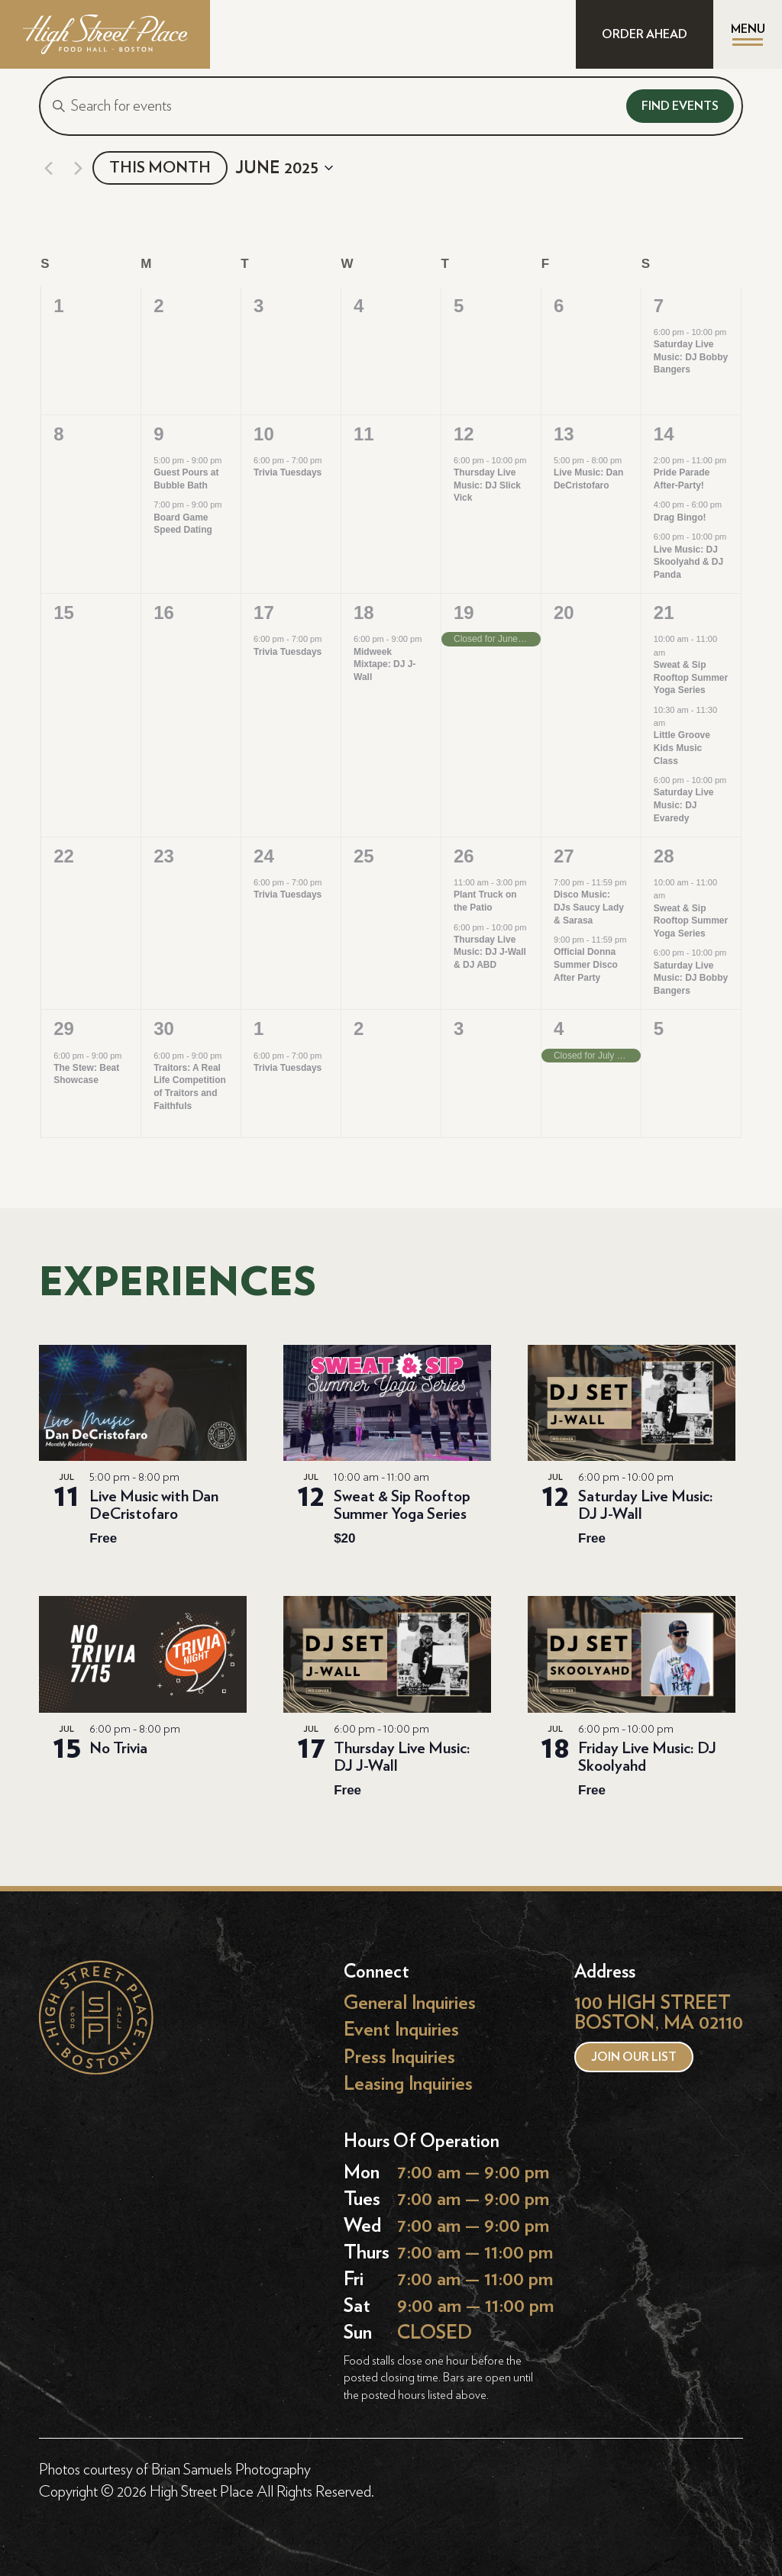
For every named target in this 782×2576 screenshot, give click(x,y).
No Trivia (118, 1748)
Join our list (634, 2057)
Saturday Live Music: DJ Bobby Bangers (691, 357)
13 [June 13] (564, 434)
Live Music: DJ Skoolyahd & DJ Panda (688, 562)
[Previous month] (48, 168)
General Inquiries (410, 2003)
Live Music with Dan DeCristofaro (153, 1505)
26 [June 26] (464, 856)
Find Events (680, 106)
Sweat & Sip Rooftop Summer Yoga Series (691, 677)
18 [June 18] (364, 612)
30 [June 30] (163, 1028)
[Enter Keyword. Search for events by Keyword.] (329, 106)
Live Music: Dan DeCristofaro (588, 479)
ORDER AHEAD (644, 34)
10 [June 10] (264, 434)
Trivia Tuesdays (288, 472)
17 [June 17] (264, 612)
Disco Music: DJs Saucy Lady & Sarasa (589, 907)
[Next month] (78, 168)
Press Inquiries (399, 2056)
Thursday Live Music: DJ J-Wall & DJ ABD (490, 952)
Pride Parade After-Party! (681, 479)
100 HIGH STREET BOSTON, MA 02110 (658, 2013)
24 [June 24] (264, 856)
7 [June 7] (659, 305)
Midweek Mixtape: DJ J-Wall (384, 664)
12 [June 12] (464, 434)
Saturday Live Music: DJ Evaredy (684, 805)
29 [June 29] (63, 1028)
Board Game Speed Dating (182, 524)
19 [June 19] (464, 612)
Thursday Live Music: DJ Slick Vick (487, 485)
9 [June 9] (158, 434)
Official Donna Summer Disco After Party (586, 964)
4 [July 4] (559, 1028)
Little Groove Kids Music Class (682, 748)
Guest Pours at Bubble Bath (185, 479)
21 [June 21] (664, 612)
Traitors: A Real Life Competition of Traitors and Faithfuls (189, 1086)
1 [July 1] (258, 1028)
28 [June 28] (664, 856)
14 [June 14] (664, 434)
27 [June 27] (564, 856)
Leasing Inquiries (408, 2083)
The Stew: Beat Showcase (86, 1074)
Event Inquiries (401, 2029)
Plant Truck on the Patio (485, 901)
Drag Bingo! (680, 517)
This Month (160, 168)
